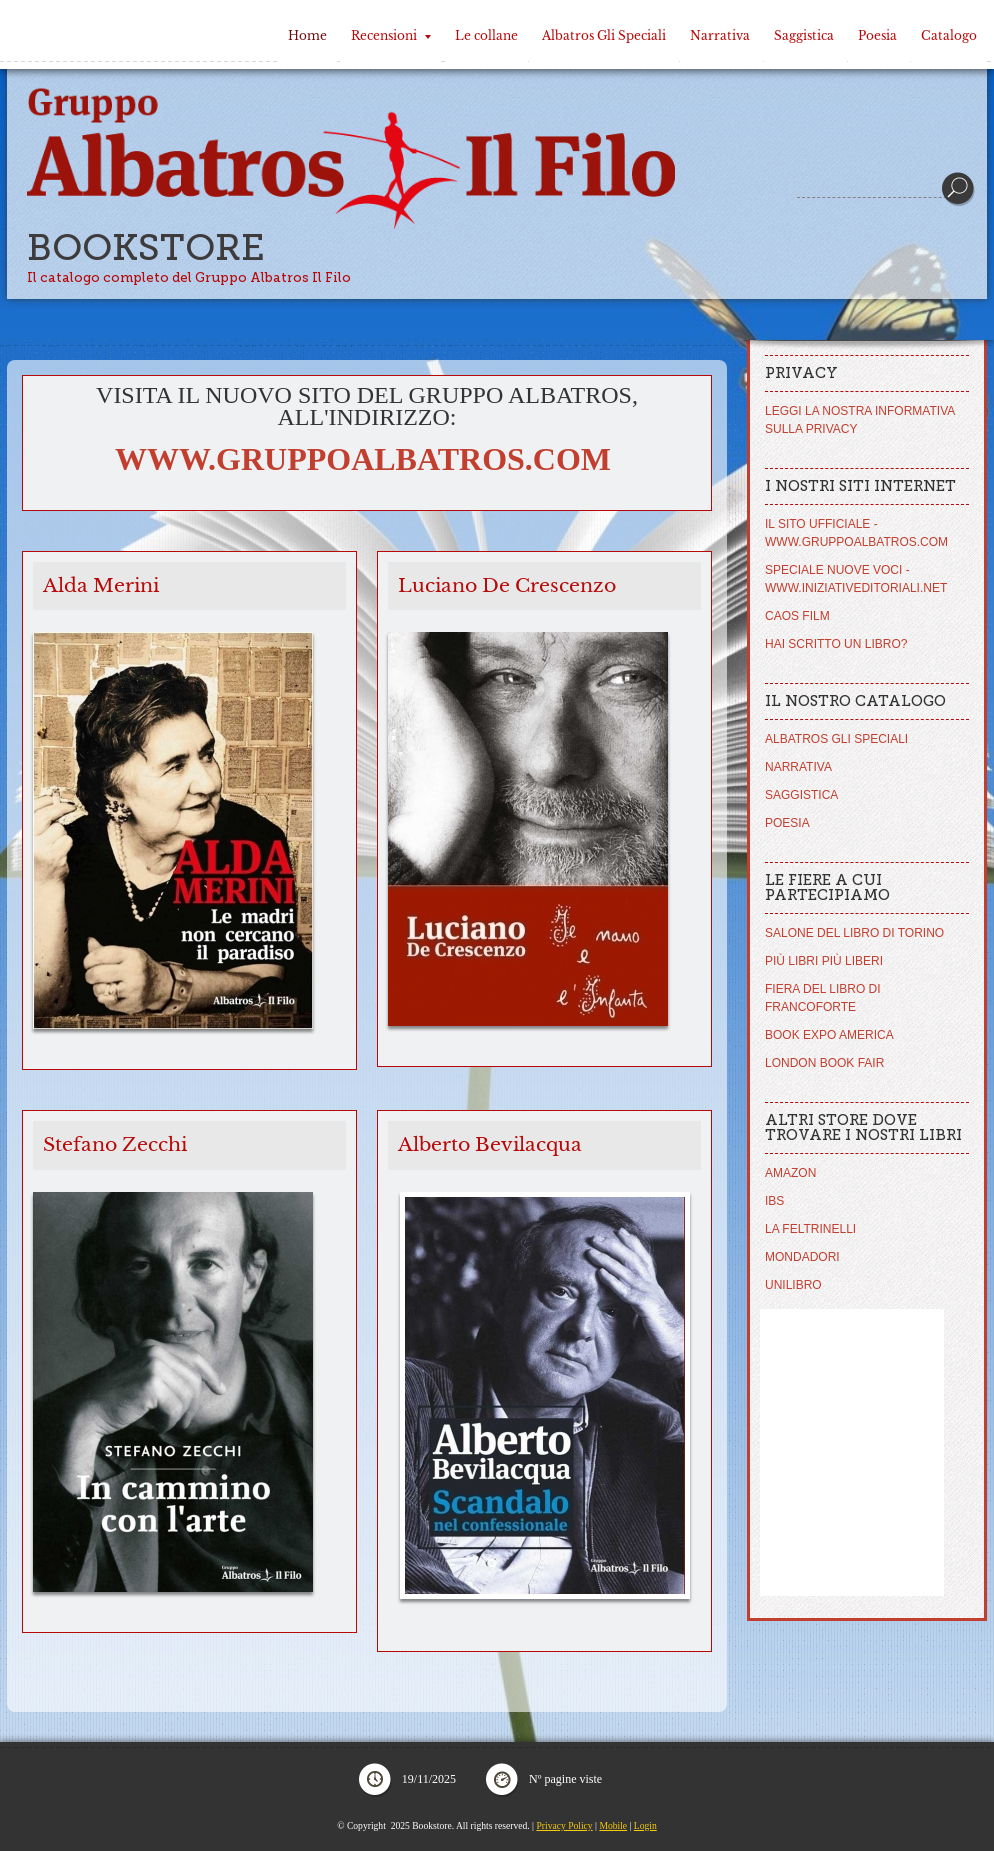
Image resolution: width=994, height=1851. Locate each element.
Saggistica (804, 35)
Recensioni (391, 35)
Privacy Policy (564, 1825)
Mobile (613, 1825)
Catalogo (949, 35)
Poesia (877, 35)
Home (307, 35)
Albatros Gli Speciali (604, 35)
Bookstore (146, 247)
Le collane (486, 35)
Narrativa (720, 35)
